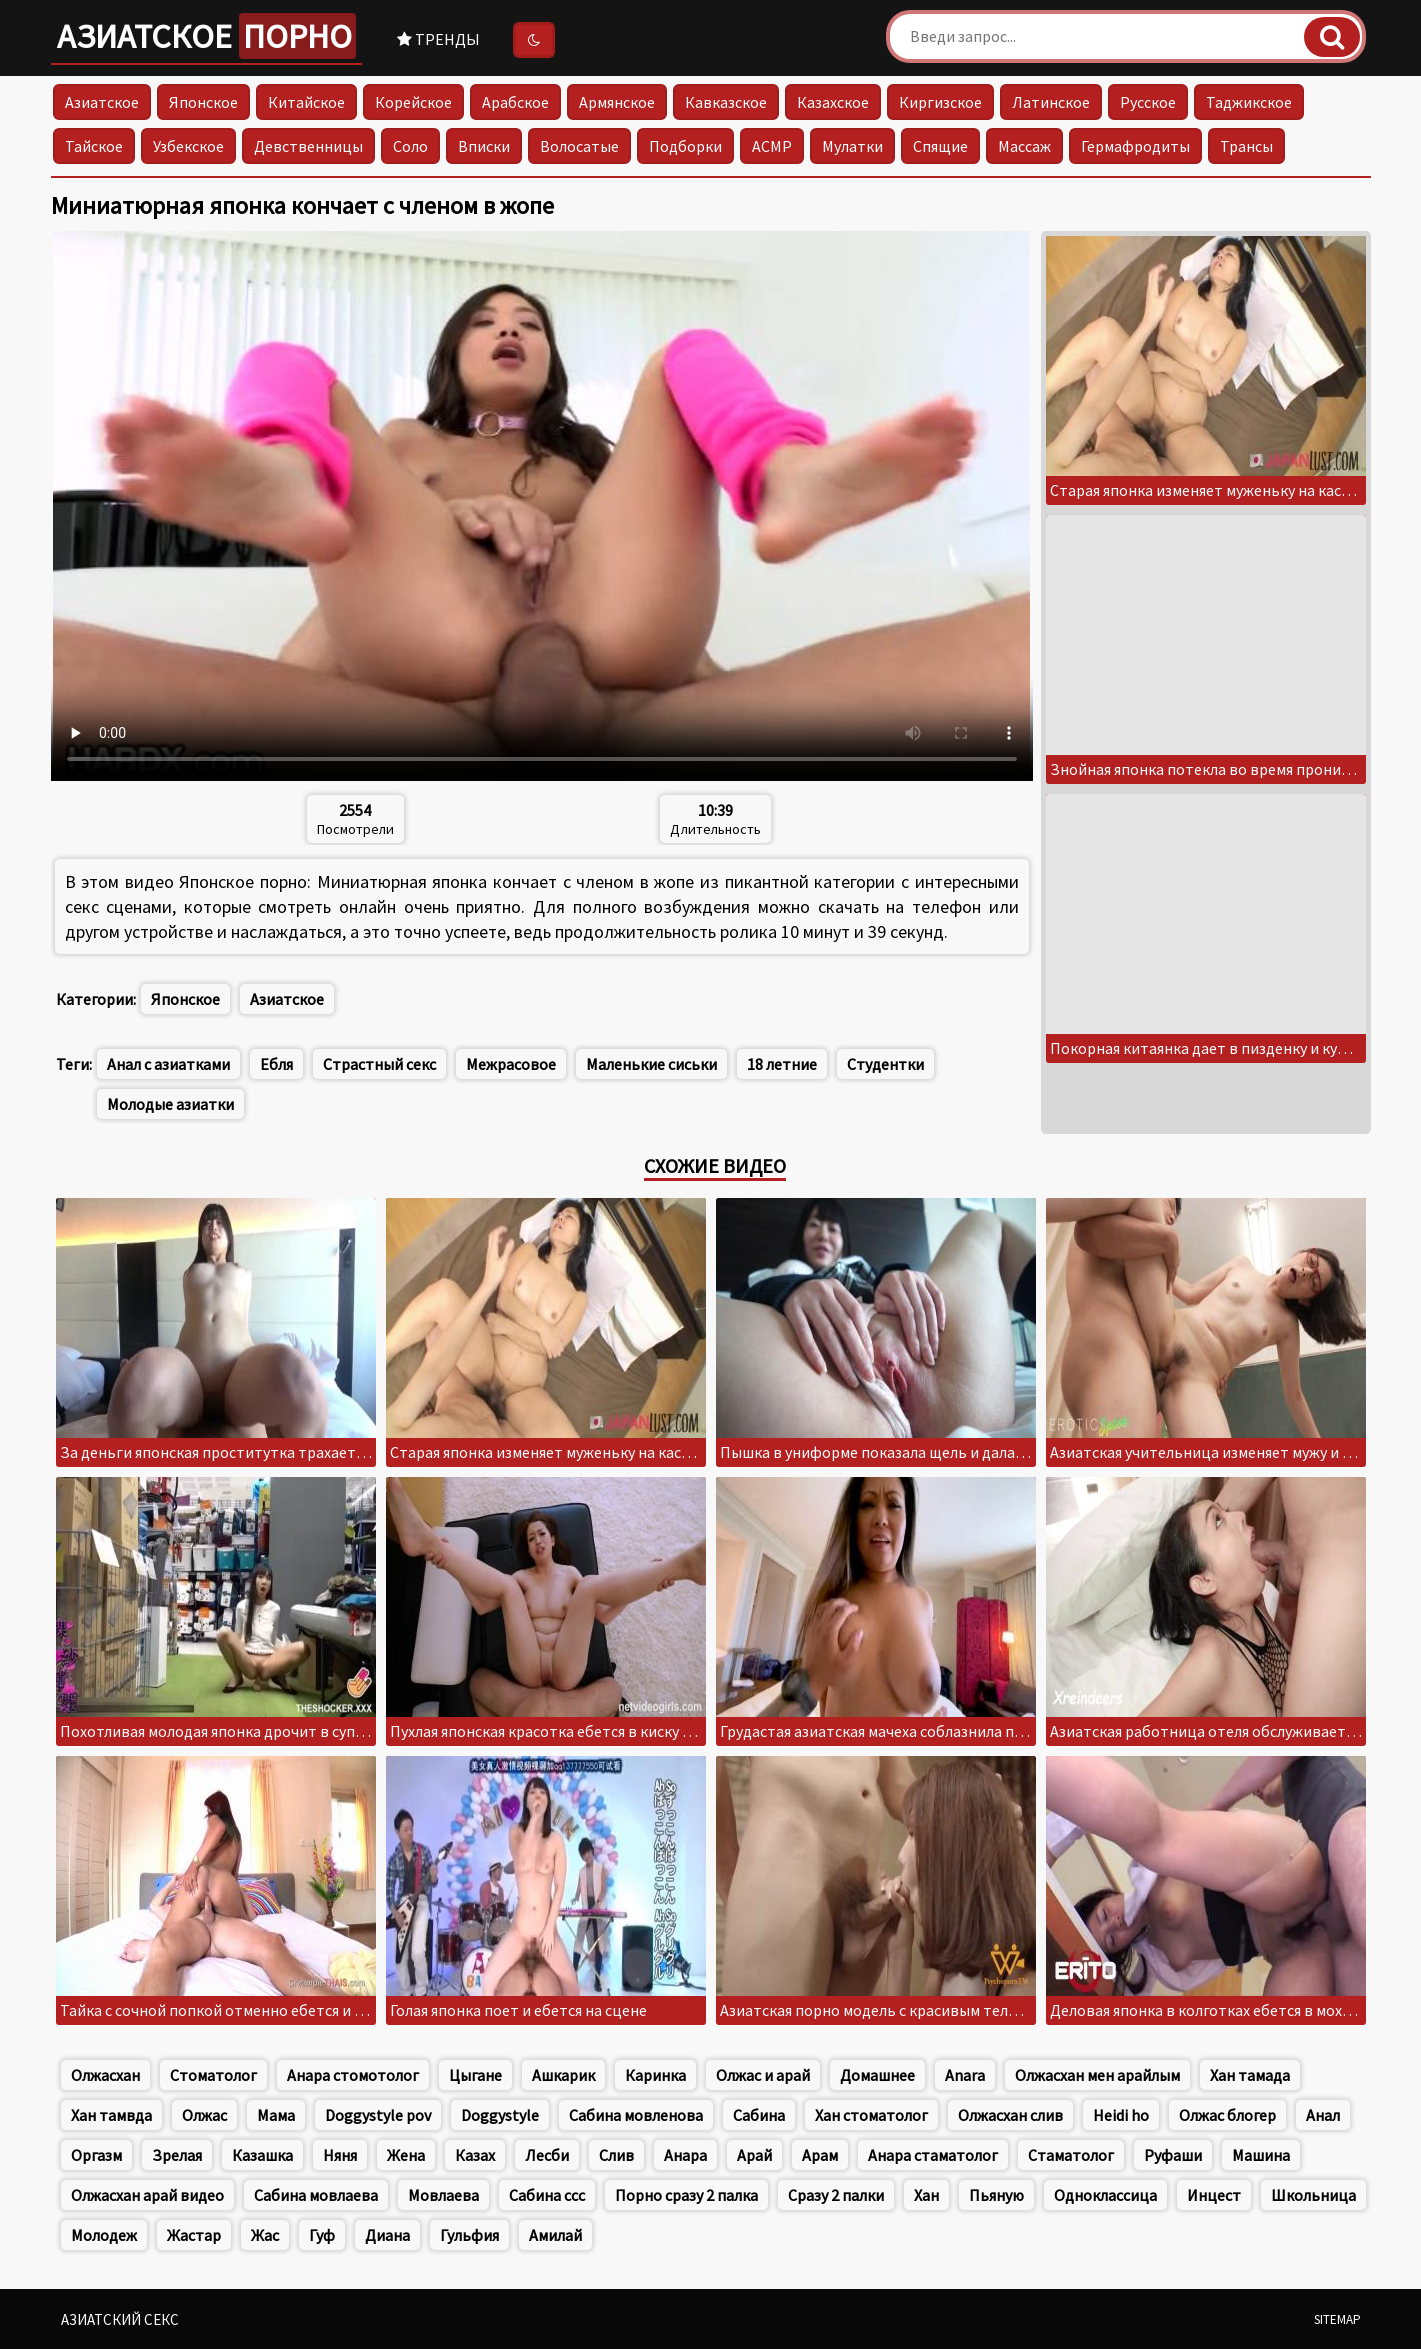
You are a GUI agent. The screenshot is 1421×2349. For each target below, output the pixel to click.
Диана (387, 2235)
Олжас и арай (763, 2075)
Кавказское (726, 102)
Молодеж (104, 2235)
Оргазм (96, 2155)
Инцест (1214, 2195)
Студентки (885, 1064)
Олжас (204, 2115)
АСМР (772, 146)
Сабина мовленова (636, 2115)
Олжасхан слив (1010, 2115)
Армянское (617, 102)
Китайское (306, 102)
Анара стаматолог (933, 2155)
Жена (406, 2155)
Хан (926, 2195)
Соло (410, 146)
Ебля (276, 1064)
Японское (203, 102)
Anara (965, 2075)
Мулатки (852, 146)
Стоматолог (213, 2075)
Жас (265, 2235)
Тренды (438, 39)
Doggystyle (500, 2115)
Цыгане (475, 2075)
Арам (820, 2155)
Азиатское (206, 36)
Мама (276, 2115)
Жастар (194, 2235)
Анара (685, 2155)
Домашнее (877, 2075)
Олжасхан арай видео (147, 2195)
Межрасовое (511, 1064)
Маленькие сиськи (651, 1064)
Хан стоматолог (871, 2115)
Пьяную (996, 2195)
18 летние (782, 1064)
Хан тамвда (111, 2115)
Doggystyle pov (378, 2115)
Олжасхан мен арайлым (1097, 2075)
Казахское (833, 102)
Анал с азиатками (168, 1064)
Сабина (759, 2115)
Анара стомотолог (353, 2075)
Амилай (555, 2235)
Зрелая (177, 2155)
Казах (475, 2155)
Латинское (1051, 102)
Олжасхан (105, 2075)
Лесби (547, 2155)
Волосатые (579, 146)
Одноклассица (1105, 2195)
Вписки (484, 146)
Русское (1148, 102)
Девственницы (308, 146)
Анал (1323, 2115)
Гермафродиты (1135, 146)
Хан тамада (1250, 2075)
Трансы (1246, 146)
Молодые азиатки (170, 1104)
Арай (754, 2155)
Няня (340, 2155)
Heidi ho (1121, 2115)
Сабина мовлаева (316, 2195)
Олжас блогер (1227, 2115)
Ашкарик (563, 2075)
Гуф (322, 2235)
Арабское (515, 102)
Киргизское (940, 102)
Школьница (1313, 2195)
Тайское (94, 146)
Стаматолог (1071, 2155)
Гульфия (469, 2235)
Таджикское (1249, 102)
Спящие (940, 146)
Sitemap (1337, 2319)
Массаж (1024, 146)
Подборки (685, 146)
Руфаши (1173, 2155)
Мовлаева (443, 2195)
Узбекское (188, 146)
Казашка (262, 2155)
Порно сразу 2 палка (686, 2195)
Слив (616, 2155)
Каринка (655, 2075)
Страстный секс (379, 1064)
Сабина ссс (547, 2195)
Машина (1261, 2155)
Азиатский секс (120, 2319)
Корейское (413, 102)
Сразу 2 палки (836, 2195)
